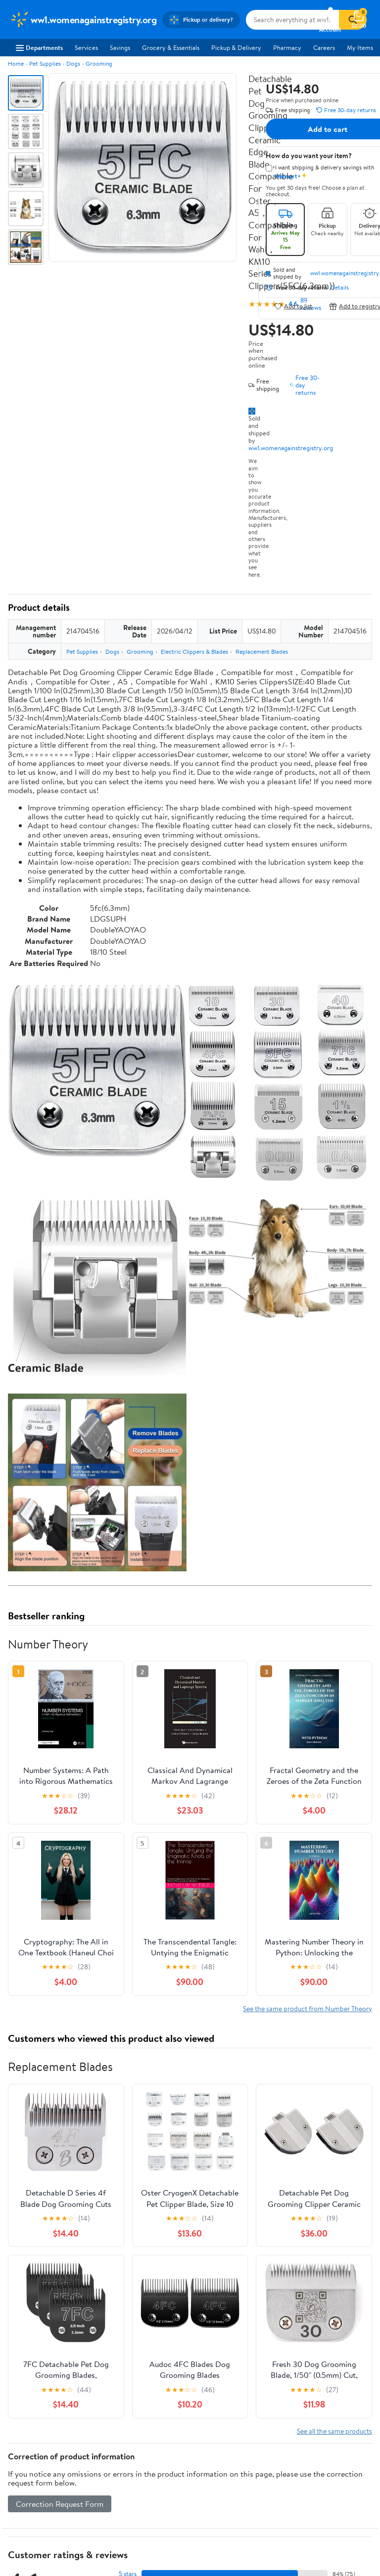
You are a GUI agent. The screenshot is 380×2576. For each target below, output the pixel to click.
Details (340, 287)
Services (86, 47)
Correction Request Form (59, 2503)
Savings (120, 47)
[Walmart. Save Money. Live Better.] (83, 20)
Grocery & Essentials (170, 47)
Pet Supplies (45, 63)
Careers (324, 47)
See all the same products (334, 2431)
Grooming (99, 63)
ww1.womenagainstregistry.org (290, 447)
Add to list (293, 306)
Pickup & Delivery (236, 47)
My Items (360, 47)
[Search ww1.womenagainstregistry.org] (292, 20)
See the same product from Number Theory (307, 2008)
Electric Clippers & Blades (194, 651)
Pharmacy (287, 47)
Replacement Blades (262, 651)
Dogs (73, 63)
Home (16, 63)
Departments (39, 47)
